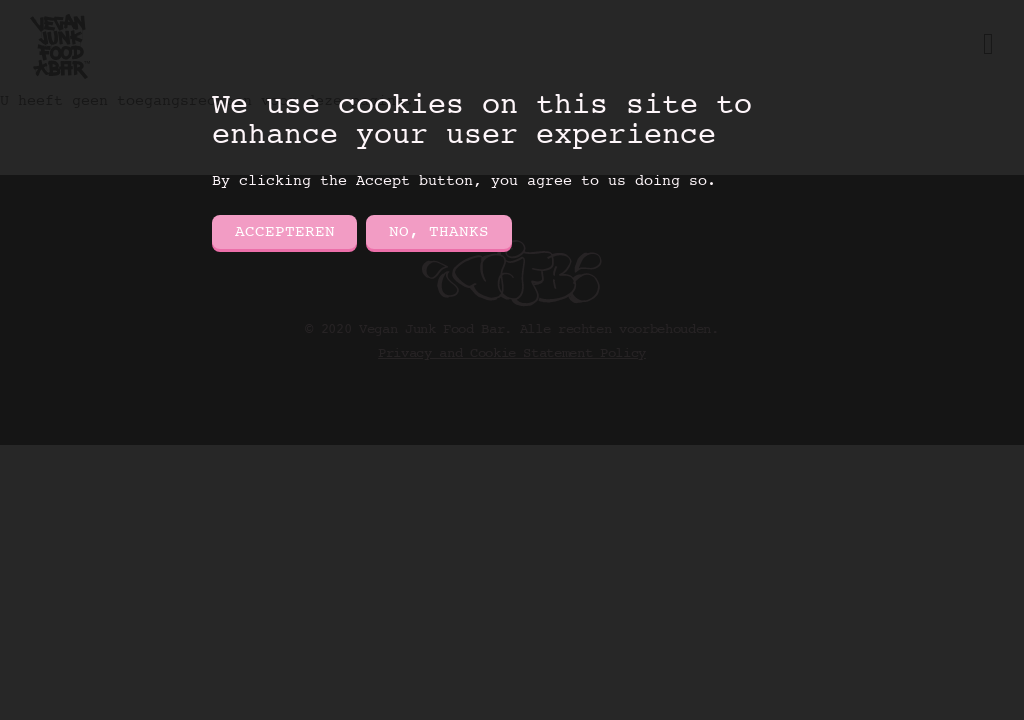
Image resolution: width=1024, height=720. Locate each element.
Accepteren (285, 232)
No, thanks (439, 232)
